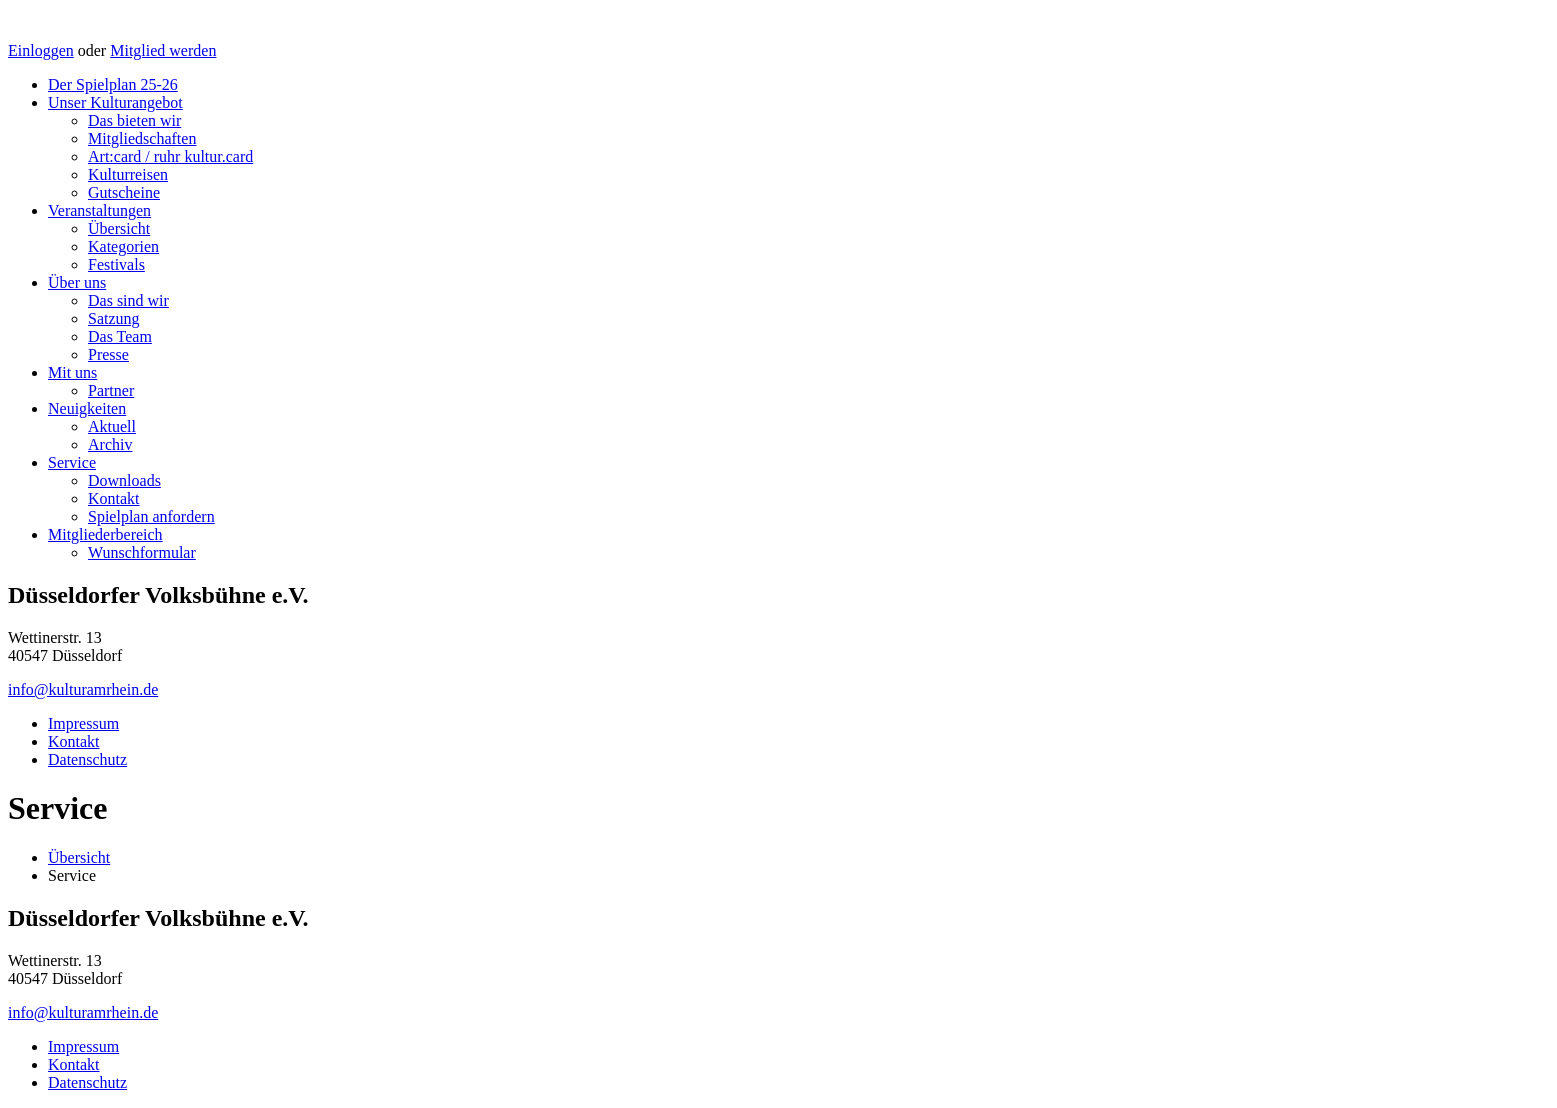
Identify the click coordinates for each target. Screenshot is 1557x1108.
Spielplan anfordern (151, 516)
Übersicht (119, 228)
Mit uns (72, 372)
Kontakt (114, 498)
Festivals (116, 264)
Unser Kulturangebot (115, 102)
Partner (111, 390)
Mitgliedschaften (142, 138)
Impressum (83, 723)
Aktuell (112, 426)
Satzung (114, 318)
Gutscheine (124, 192)
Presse (108, 354)
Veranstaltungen (99, 210)
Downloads (124, 480)
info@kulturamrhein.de (83, 689)
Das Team (120, 336)
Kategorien (123, 246)
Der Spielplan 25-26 (113, 84)
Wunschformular (142, 552)
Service (72, 462)
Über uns (77, 282)
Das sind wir (128, 300)
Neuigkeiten (87, 408)
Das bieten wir (134, 120)
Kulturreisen (128, 174)
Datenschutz (87, 759)
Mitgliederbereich (105, 534)
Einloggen (41, 50)
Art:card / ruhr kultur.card (170, 156)
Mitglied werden (163, 50)
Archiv (110, 444)
